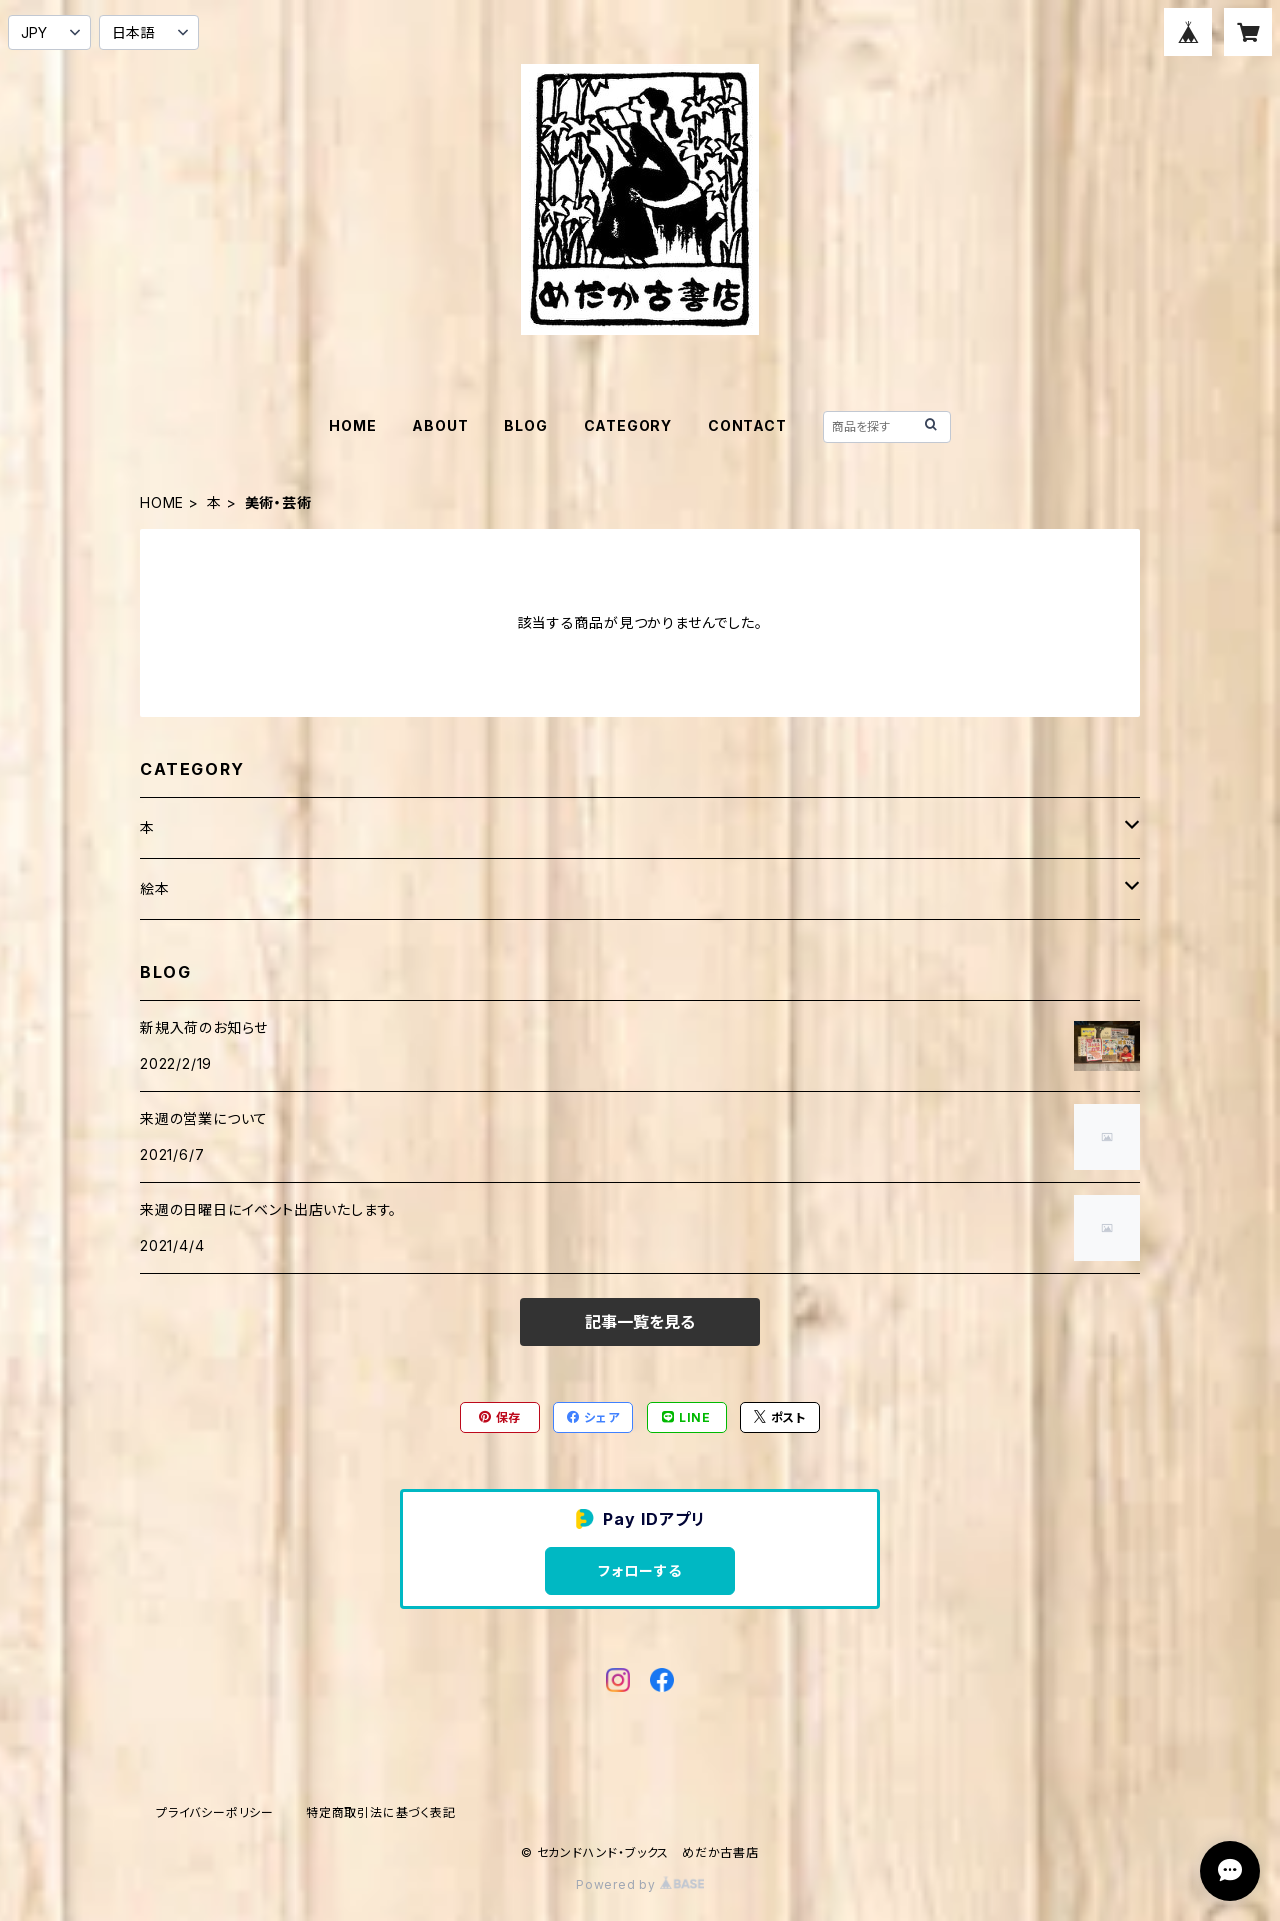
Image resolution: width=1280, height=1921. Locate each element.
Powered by (640, 1884)
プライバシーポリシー (215, 1812)
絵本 (155, 888)
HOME (352, 425)
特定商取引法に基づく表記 (381, 1812)
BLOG (525, 425)
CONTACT (747, 425)
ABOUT (440, 425)
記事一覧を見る (640, 1322)
